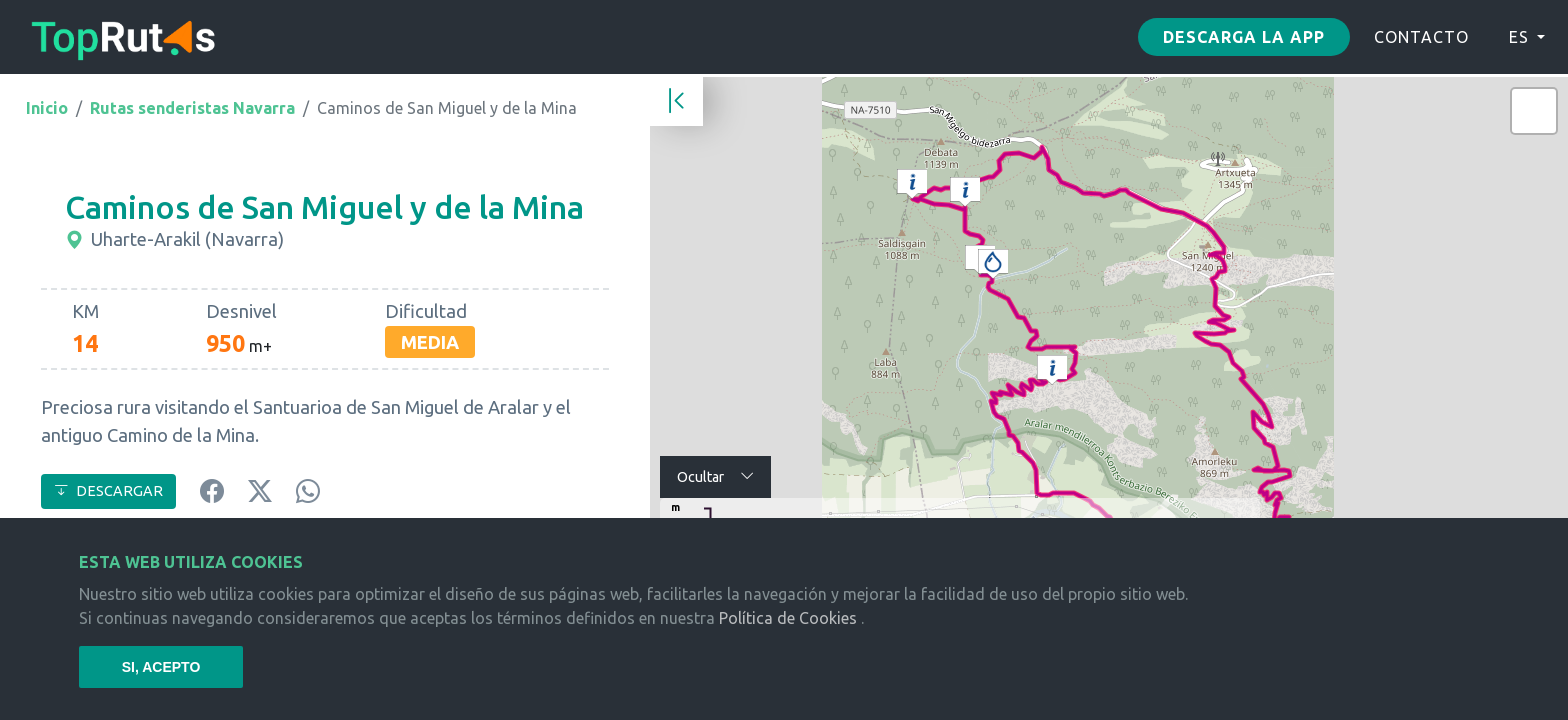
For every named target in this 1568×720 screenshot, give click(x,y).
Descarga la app (1244, 37)
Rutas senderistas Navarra (192, 108)
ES (1519, 37)
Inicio (47, 108)
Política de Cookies (788, 618)
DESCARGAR (108, 491)
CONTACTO (1421, 37)
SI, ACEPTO (161, 667)
